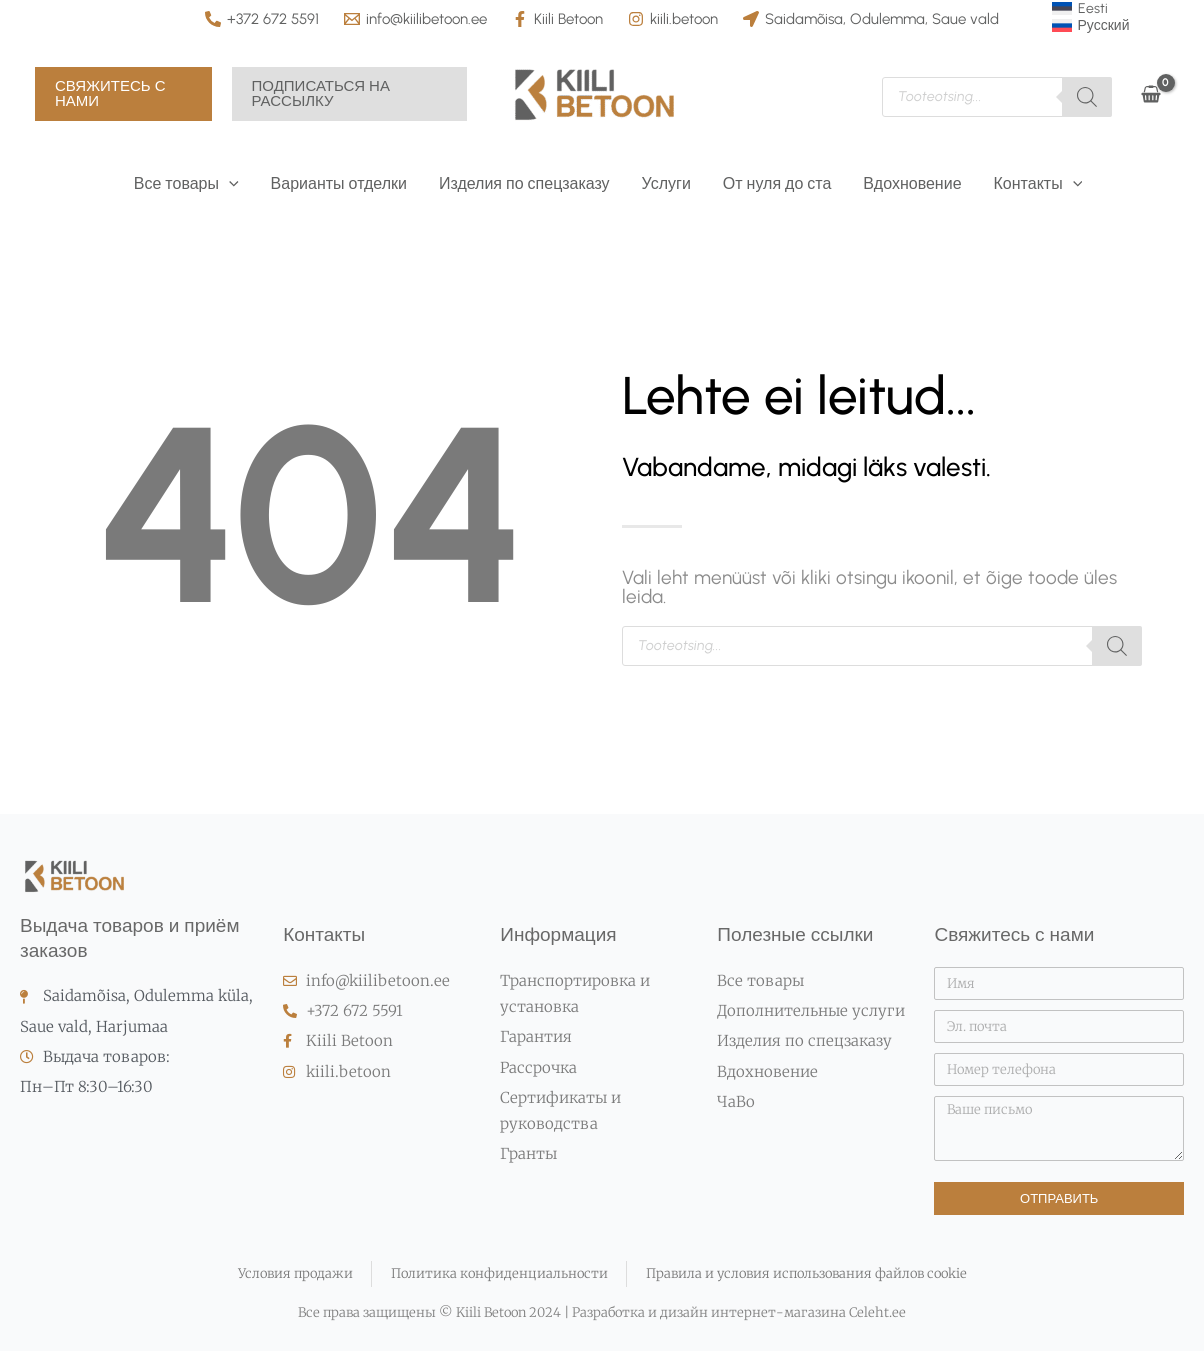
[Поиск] (1087, 97)
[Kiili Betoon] (557, 19)
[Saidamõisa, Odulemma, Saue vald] (871, 19)
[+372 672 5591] (262, 19)
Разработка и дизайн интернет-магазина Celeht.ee (737, 1312)
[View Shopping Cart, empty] (1150, 94)
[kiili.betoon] (673, 19)
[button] (123, 94)
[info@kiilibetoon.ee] (415, 19)
